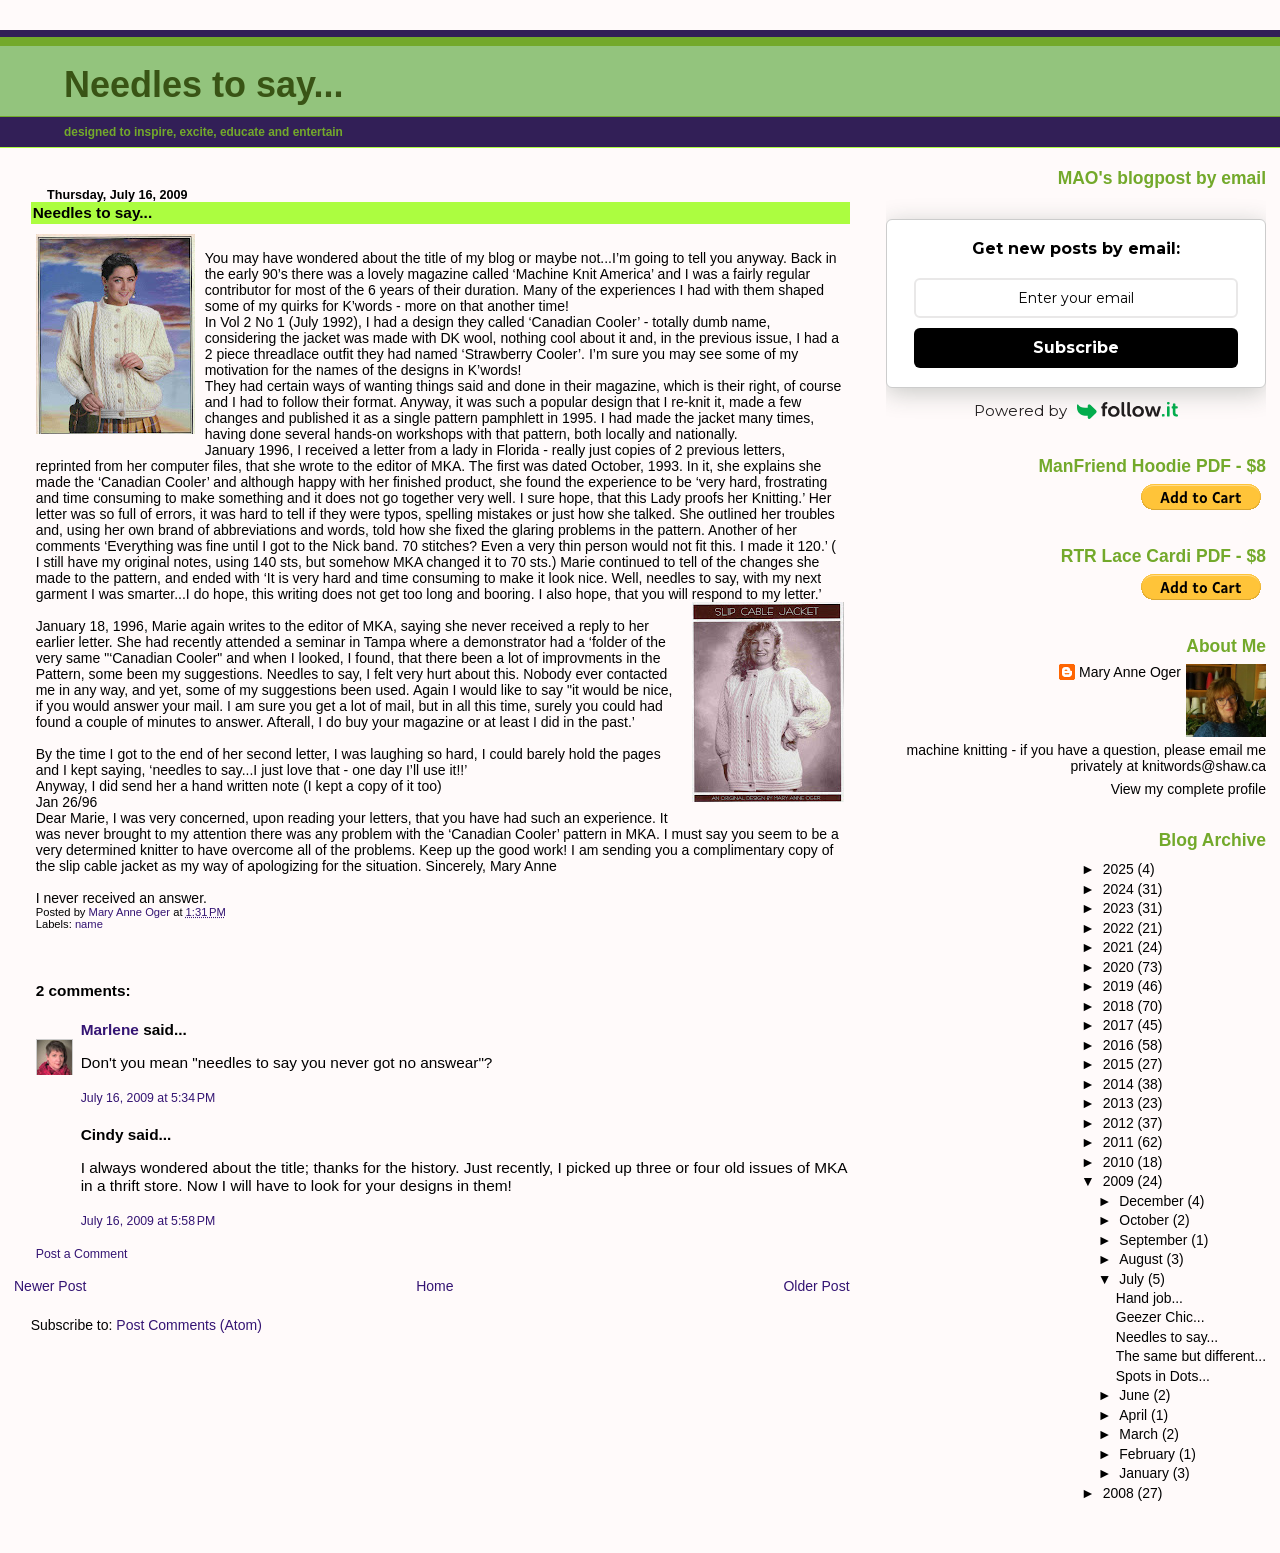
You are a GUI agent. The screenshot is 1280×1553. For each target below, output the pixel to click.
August (1142, 1259)
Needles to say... (203, 84)
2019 (1120, 986)
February (1149, 1454)
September (1155, 1240)
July (1133, 1279)
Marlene (110, 1029)
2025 (1120, 869)
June (1136, 1395)
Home (434, 1286)
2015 (1120, 1064)
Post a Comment (82, 1254)
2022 (1120, 928)
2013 (1120, 1103)
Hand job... (1149, 1298)
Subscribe (1076, 347)
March (1140, 1434)
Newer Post (50, 1286)
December (1153, 1201)
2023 (1120, 908)
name (89, 924)
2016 (1120, 1045)
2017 (1120, 1025)
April (1135, 1415)
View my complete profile (1188, 789)
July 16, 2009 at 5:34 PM (148, 1098)
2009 (1120, 1181)
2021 (1120, 947)
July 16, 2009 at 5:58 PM (148, 1221)
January (1145, 1473)
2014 (1120, 1084)
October (1145, 1220)
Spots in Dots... (1163, 1376)
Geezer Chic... (1160, 1317)
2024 (1120, 889)
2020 (1120, 967)
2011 (1120, 1142)
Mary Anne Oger (1130, 672)
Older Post (816, 1286)
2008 (1120, 1493)
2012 (1120, 1123)
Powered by (1076, 410)
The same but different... (1191, 1356)
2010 (1120, 1162)
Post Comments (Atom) (188, 1325)
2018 (1120, 1006)
